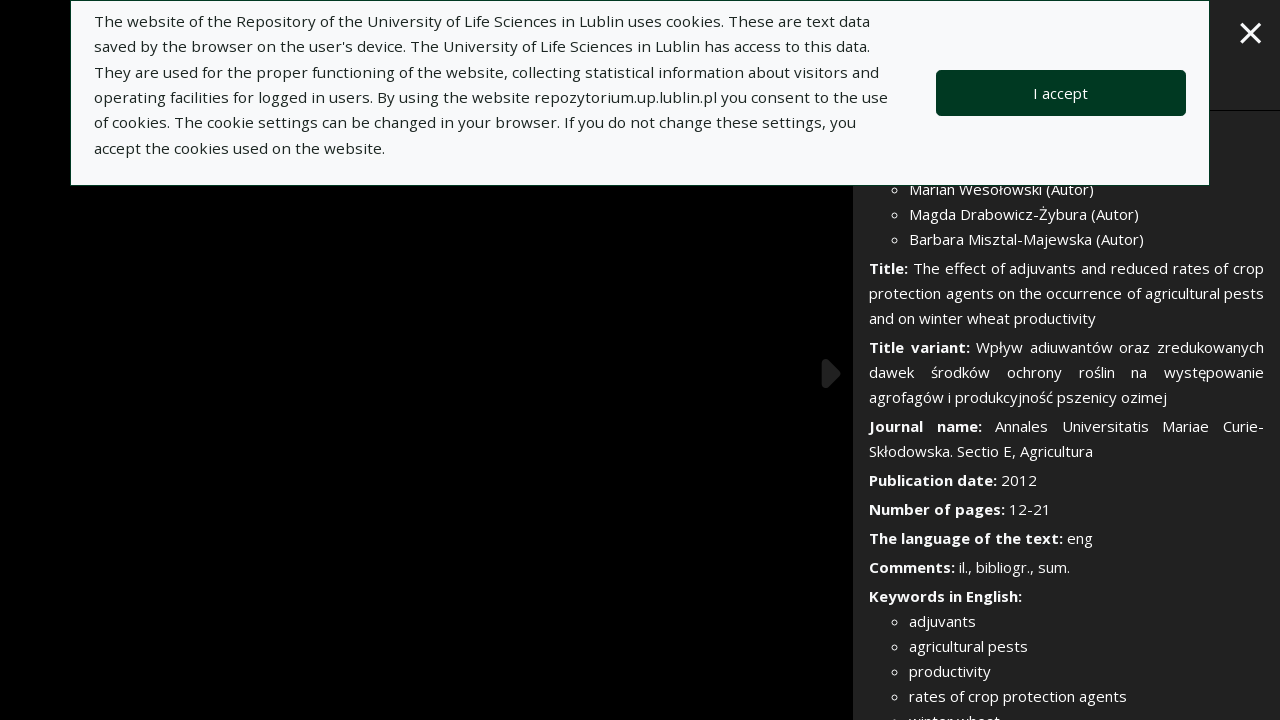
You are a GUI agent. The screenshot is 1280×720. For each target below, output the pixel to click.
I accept (1060, 93)
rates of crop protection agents (1018, 696)
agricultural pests (968, 646)
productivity (950, 671)
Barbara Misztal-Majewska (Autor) (1026, 239)
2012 (1019, 480)
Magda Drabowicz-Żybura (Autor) (1024, 214)
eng (1080, 538)
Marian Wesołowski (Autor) (1001, 189)
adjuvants (942, 621)
